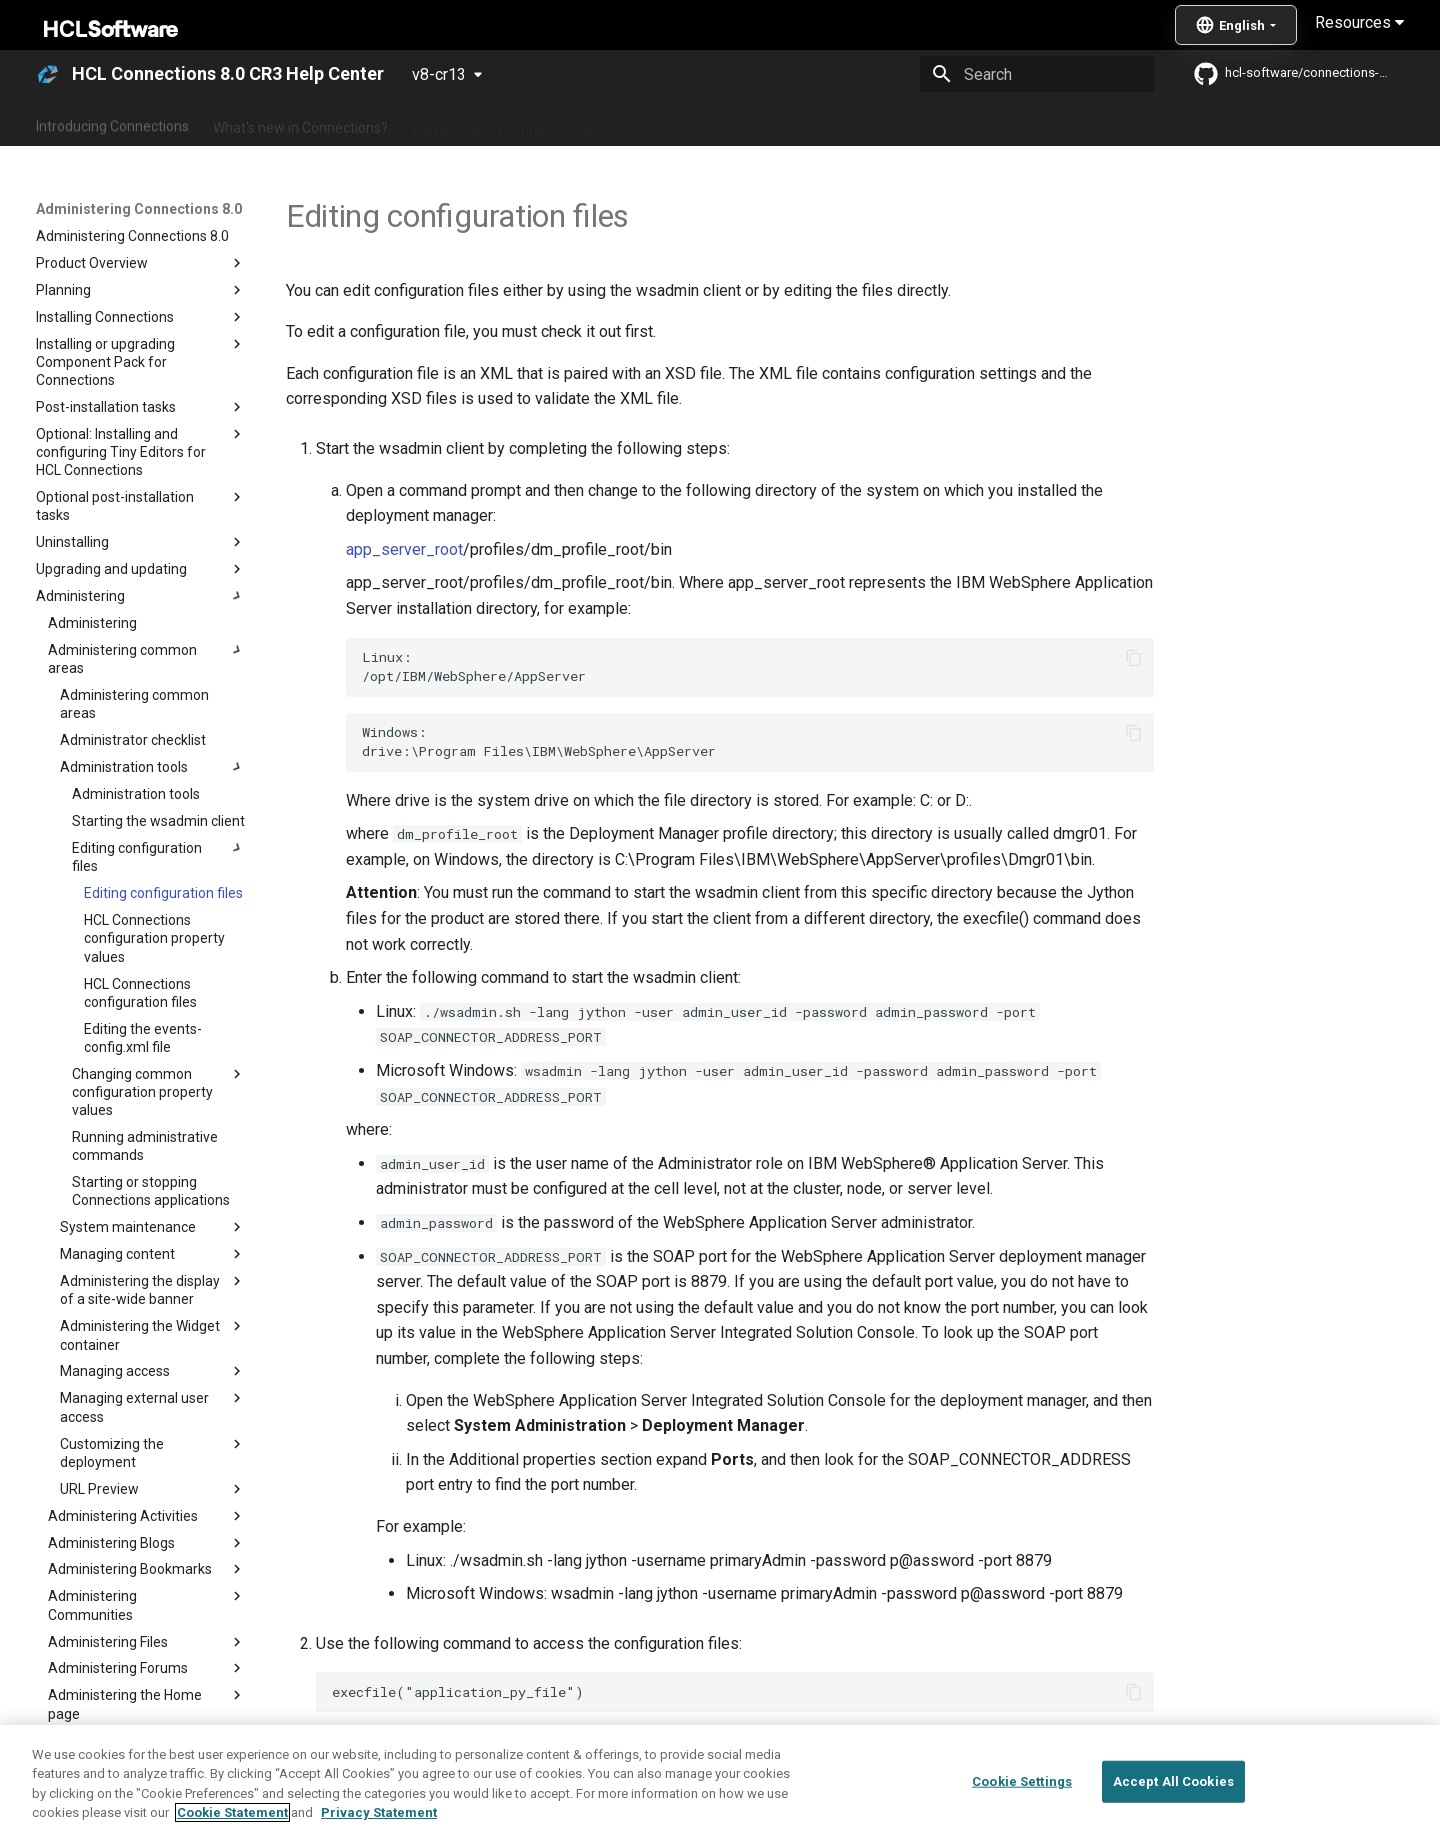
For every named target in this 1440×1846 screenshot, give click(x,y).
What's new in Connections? (300, 123)
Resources (1359, 22)
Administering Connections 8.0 (508, 123)
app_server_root (404, 549)
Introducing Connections (112, 123)
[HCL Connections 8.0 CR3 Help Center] (48, 74)
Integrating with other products (889, 123)
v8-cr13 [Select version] (439, 74)
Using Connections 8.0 (698, 123)
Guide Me (1040, 123)
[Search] (1037, 74)
